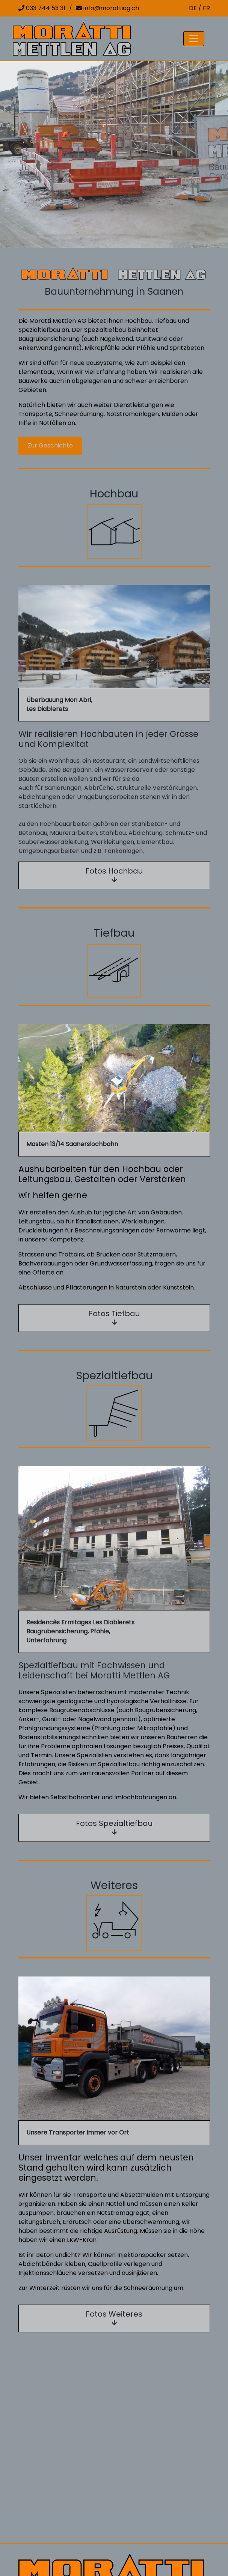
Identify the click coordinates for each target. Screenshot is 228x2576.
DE (193, 8)
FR (206, 8)
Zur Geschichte (50, 445)
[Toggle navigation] (193, 38)
